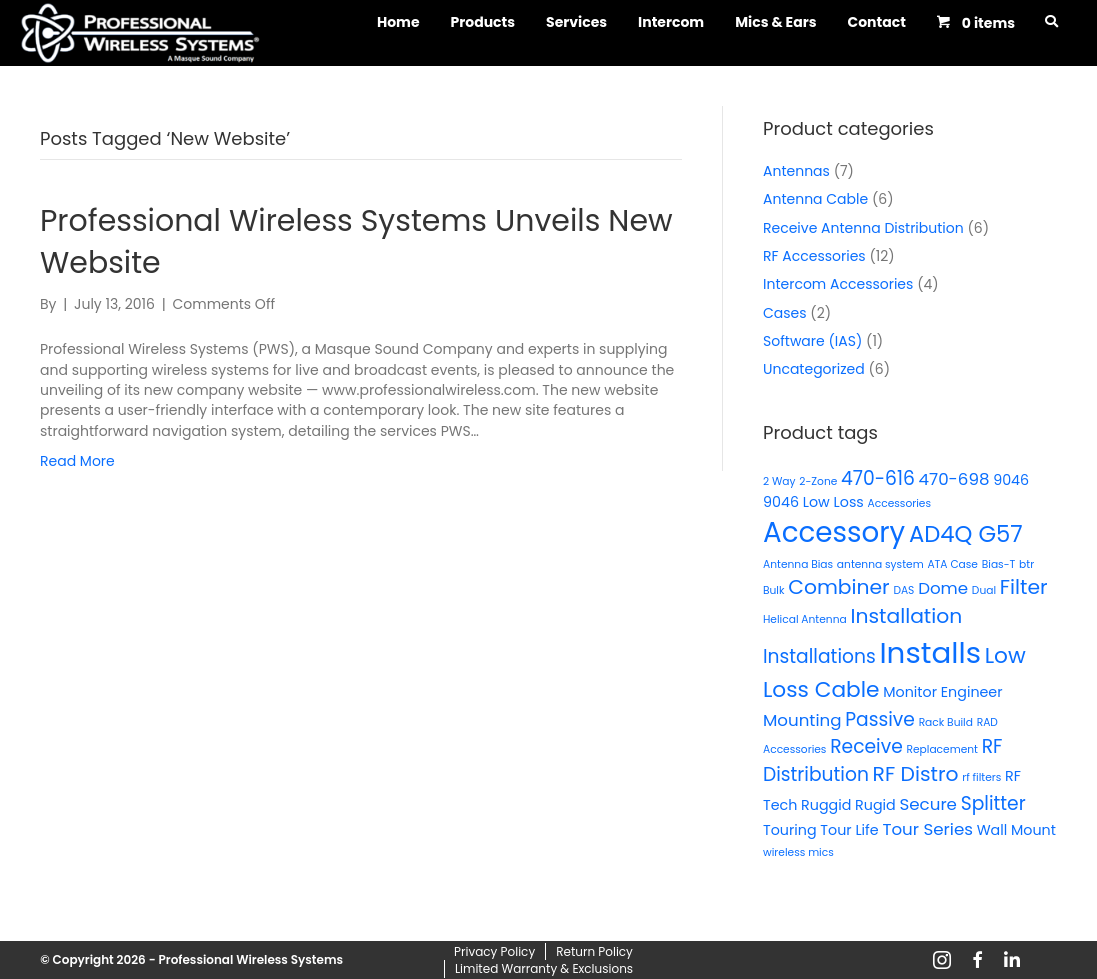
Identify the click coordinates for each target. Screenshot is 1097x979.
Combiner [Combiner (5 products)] (838, 587)
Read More (77, 461)
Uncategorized (814, 369)
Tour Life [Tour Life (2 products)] (849, 830)
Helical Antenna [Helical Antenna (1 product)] (805, 619)
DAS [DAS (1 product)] (903, 590)
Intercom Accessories (838, 284)
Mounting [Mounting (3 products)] (802, 720)
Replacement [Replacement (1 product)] (941, 749)
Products (483, 22)
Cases (785, 313)
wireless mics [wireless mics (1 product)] (798, 852)
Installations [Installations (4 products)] (819, 656)
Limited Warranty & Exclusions (544, 968)
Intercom (671, 22)
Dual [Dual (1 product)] (984, 590)
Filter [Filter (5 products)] (1024, 587)
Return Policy (594, 951)
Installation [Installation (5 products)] (906, 616)
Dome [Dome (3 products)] (943, 588)
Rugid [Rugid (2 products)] (875, 805)
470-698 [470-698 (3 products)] (954, 479)
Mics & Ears (775, 22)
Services (576, 22)
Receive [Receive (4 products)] (866, 746)
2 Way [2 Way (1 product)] (779, 481)
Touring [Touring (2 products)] (790, 830)
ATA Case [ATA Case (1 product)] (952, 564)
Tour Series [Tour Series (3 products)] (927, 829)
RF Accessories (814, 256)
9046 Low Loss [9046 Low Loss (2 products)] (813, 502)
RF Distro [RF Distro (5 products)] (916, 774)
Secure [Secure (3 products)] (927, 804)
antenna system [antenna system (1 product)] (880, 564)
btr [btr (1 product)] (1026, 564)
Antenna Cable (815, 199)
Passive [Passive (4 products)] (880, 719)
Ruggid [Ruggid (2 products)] (826, 805)
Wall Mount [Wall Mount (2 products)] (1016, 830)
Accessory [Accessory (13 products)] (834, 532)
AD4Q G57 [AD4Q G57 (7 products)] (966, 534)
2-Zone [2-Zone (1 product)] (818, 481)
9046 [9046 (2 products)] (1011, 480)
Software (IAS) (812, 341)
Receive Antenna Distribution (863, 228)
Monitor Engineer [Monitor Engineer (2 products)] (942, 692)
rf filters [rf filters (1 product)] (981, 777)
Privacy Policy (494, 951)
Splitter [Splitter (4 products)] (993, 803)
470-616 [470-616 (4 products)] (878, 478)
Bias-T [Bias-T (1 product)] (999, 564)
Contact (876, 22)
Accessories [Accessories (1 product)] (899, 503)
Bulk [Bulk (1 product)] (773, 590)
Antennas (796, 171)
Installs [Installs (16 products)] (930, 652)
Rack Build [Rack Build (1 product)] (946, 722)
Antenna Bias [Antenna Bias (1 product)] (798, 564)
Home (398, 22)
